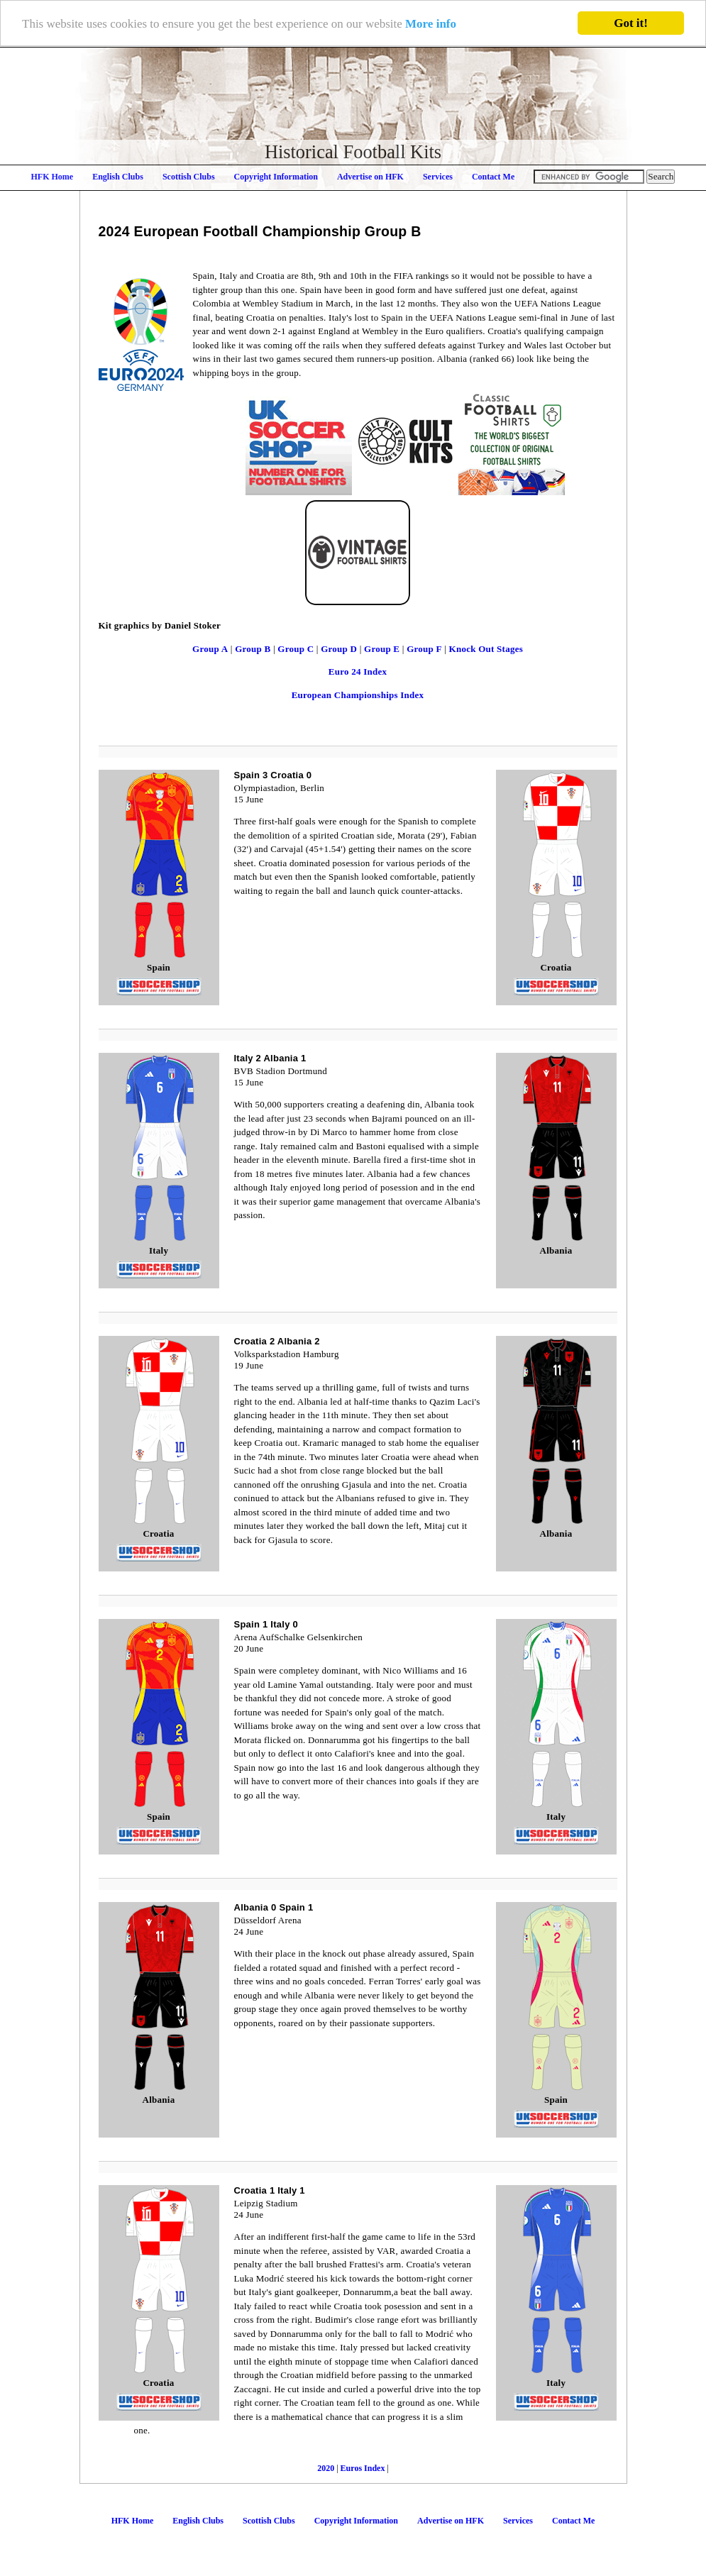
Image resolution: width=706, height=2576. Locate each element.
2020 (325, 2467)
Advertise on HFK (370, 177)
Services (438, 177)
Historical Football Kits (353, 151)
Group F (424, 648)
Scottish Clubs (188, 177)
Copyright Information (276, 177)
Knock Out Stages (486, 648)
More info (430, 24)
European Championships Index (358, 695)
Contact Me (493, 177)
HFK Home (52, 177)
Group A (210, 648)
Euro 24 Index (358, 671)
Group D (339, 648)
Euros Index (364, 2467)
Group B (252, 648)
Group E (381, 648)
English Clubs (117, 177)
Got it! (631, 23)
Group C (295, 648)
